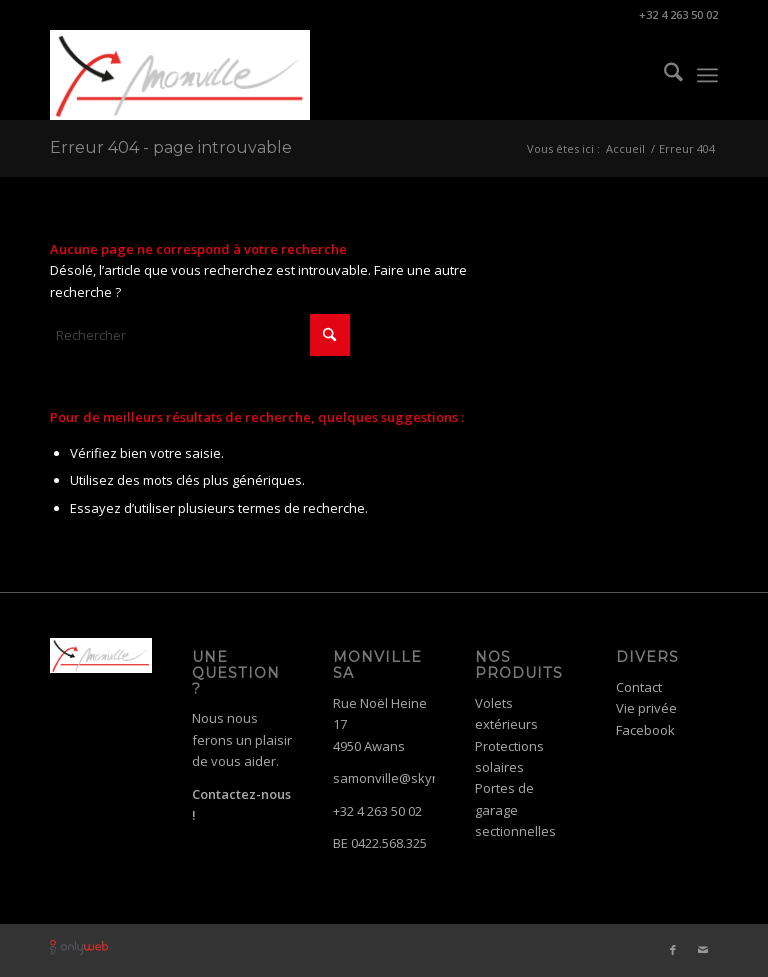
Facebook (645, 730)
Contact (639, 687)
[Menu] (707, 75)
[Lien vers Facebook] (673, 950)
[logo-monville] (180, 75)
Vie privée (646, 708)
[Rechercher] (663, 75)
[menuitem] (663, 75)
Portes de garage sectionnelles (515, 809)
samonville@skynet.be (402, 778)
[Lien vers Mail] (703, 950)
